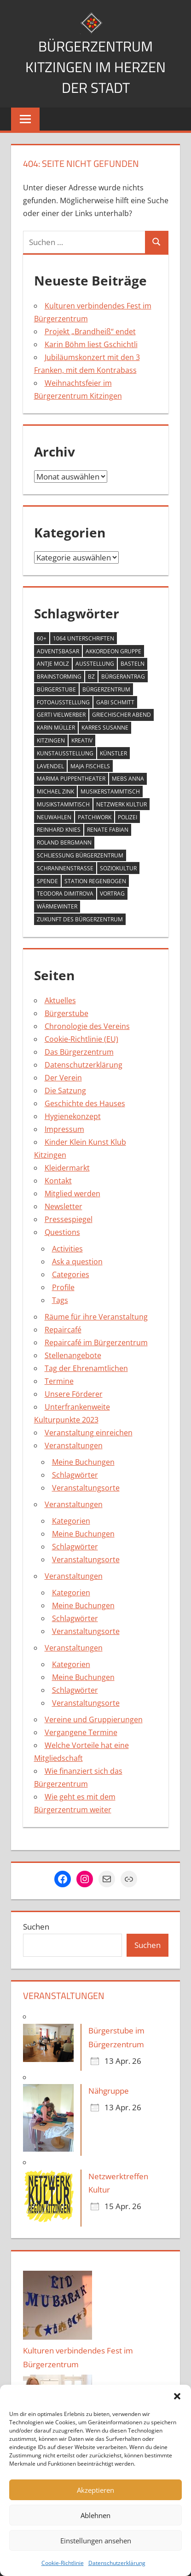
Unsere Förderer (74, 1394)
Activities (67, 1249)
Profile (63, 1287)
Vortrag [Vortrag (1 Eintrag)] (112, 893)
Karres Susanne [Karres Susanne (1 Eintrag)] (104, 727)
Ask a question (77, 1262)
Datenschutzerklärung (116, 2563)
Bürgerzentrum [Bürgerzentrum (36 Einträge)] (106, 689)
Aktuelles (60, 1000)
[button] (177, 2396)
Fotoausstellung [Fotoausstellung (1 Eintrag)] (63, 702)
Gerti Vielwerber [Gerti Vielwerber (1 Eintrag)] (61, 715)
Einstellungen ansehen (95, 2540)
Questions (62, 1232)
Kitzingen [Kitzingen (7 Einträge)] (51, 740)
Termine (59, 1381)
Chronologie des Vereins (87, 1026)
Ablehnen (95, 2515)
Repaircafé (63, 1330)
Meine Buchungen (83, 1462)
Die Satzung (65, 1090)
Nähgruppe (108, 2090)
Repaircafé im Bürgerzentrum (96, 1342)
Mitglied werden (72, 1193)
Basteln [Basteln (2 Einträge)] (133, 664)
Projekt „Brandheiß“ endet (90, 331)
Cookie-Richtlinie (62, 2563)
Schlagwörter (75, 1475)
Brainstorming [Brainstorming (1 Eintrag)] (59, 676)
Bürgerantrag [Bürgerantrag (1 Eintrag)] (123, 676)
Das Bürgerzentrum (79, 1052)
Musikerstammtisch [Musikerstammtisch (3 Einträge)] (110, 791)
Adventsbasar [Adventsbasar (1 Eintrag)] (58, 651)
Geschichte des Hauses (85, 1103)
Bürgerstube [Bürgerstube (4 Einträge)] (56, 689)
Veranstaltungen (74, 1445)
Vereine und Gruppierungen (94, 1719)
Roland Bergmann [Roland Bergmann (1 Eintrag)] (64, 842)
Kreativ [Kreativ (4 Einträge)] (82, 740)
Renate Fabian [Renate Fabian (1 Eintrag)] (107, 830)
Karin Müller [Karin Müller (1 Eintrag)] (56, 727)
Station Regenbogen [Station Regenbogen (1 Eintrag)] (95, 881)
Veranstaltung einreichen (89, 1433)
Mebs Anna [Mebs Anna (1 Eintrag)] (128, 779)
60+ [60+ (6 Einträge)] (41, 638)
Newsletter (63, 1206)
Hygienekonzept (73, 1116)
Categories (70, 1274)
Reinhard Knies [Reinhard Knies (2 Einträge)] (59, 830)
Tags (60, 1300)
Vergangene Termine (81, 1732)
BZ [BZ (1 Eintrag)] (91, 676)
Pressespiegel (69, 1219)
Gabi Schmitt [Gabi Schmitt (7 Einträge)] (115, 702)
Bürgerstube (66, 1013)
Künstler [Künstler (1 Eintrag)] (113, 753)
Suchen (36, 1926)
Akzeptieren (95, 2490)
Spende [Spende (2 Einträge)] (47, 881)
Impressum (64, 1129)
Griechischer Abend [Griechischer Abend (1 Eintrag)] (121, 715)
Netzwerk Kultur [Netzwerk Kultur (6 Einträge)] (121, 804)
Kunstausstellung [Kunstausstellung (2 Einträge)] (65, 753)
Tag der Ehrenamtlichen (86, 1368)
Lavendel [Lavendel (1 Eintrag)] (50, 766)
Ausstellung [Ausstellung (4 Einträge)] (94, 664)
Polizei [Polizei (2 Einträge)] (127, 817)
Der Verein (63, 1078)
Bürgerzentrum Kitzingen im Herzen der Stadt (95, 66)
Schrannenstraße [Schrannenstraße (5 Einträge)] (65, 868)
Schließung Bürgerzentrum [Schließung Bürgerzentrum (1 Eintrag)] (80, 855)
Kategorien (71, 1521)
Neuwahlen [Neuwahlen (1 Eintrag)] (54, 817)
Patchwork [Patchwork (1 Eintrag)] (94, 817)
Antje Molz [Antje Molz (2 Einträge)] (53, 664)
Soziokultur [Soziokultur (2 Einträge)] (118, 868)
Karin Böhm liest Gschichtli (91, 344)
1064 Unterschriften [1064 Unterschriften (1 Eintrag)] (83, 638)
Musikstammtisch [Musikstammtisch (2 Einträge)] (63, 804)
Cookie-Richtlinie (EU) (81, 1039)
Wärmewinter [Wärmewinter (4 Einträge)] (57, 906)
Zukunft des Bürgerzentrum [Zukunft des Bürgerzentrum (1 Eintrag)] (80, 919)
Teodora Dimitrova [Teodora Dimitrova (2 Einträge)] (65, 893)
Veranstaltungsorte (86, 1488)
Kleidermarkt (67, 1168)
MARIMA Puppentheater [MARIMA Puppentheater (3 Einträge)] (71, 779)
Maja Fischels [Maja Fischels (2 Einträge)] (90, 766)
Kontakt (58, 1181)
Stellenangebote (73, 1355)
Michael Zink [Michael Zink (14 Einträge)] (55, 791)
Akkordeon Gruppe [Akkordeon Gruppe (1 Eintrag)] (113, 651)
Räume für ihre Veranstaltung (96, 1317)
